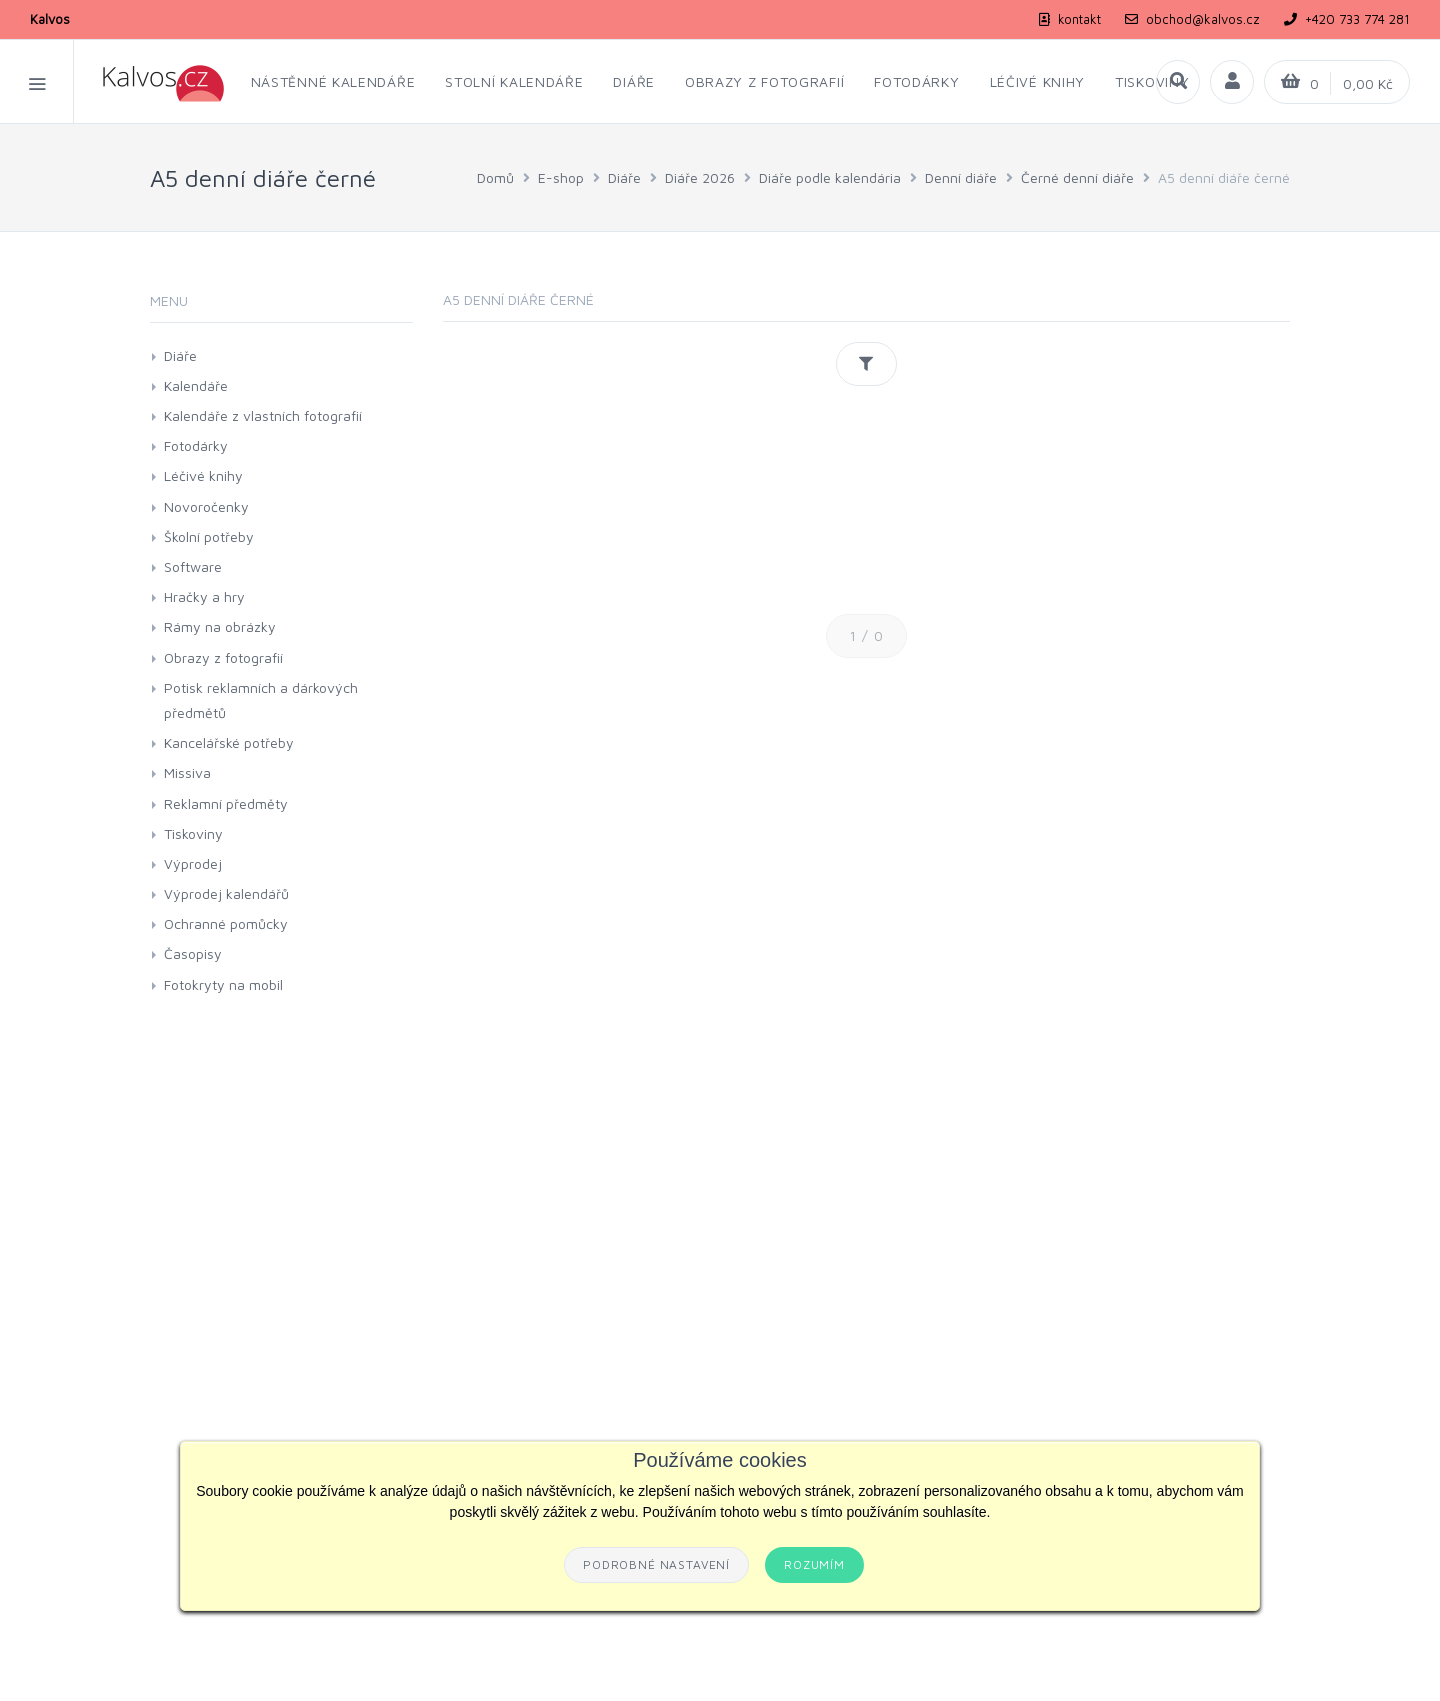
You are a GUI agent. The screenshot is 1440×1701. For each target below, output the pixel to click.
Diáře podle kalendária (830, 177)
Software (193, 566)
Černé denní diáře (1077, 177)
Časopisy (193, 953)
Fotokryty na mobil (223, 984)
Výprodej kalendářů (226, 893)
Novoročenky (206, 506)
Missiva (187, 772)
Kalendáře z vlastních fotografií (263, 415)
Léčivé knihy (203, 475)
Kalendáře (196, 385)
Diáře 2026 (700, 177)
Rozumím (814, 1564)
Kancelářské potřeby (229, 742)
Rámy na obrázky (220, 626)
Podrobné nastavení (656, 1564)
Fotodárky (196, 445)
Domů (495, 177)
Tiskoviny (193, 833)
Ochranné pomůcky (226, 923)
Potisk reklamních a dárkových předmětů (261, 700)
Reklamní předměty (226, 803)
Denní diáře (961, 177)
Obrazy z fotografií (223, 657)
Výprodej (193, 863)
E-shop (561, 177)
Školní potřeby (209, 536)
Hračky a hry (204, 596)
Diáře (624, 177)
